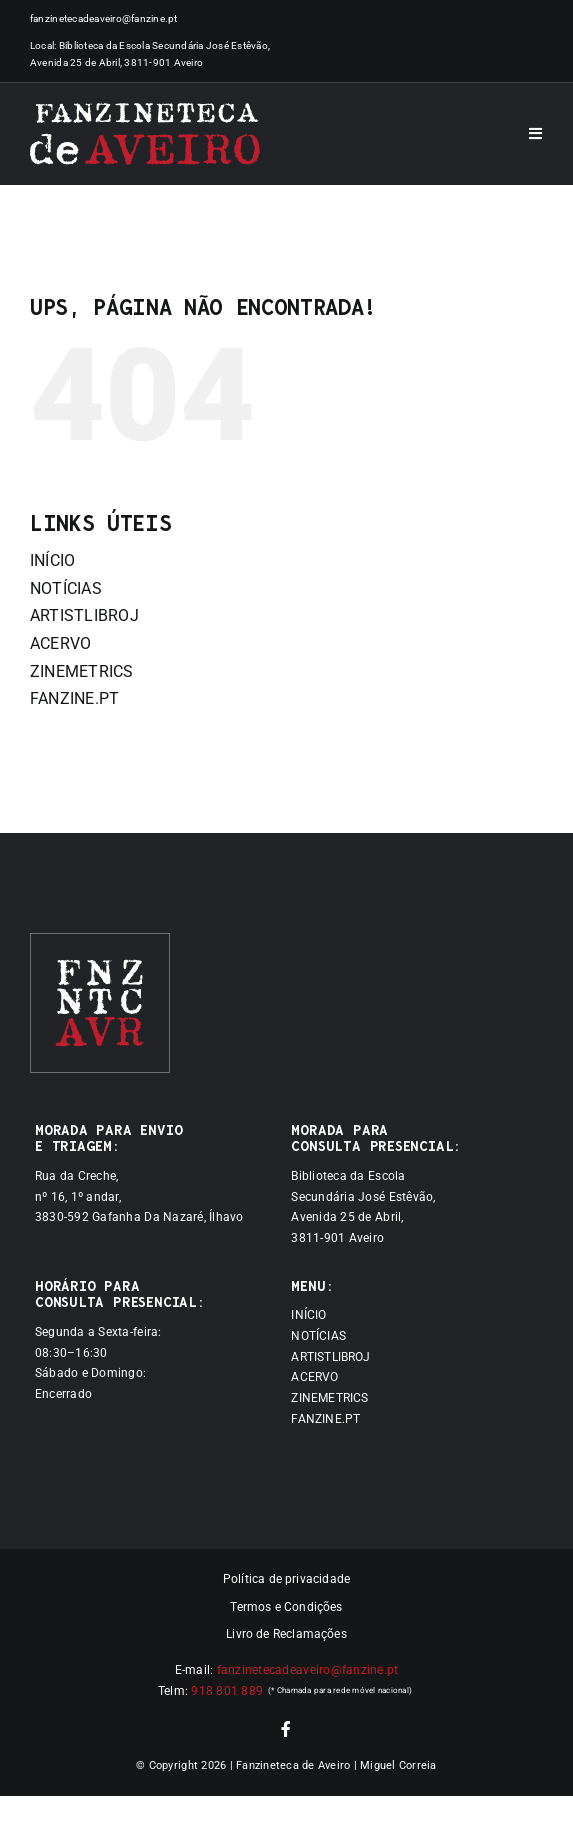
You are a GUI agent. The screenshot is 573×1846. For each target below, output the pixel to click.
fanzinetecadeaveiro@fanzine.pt (104, 18)
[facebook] (286, 1729)
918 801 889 (227, 1691)
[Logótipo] (145, 134)
